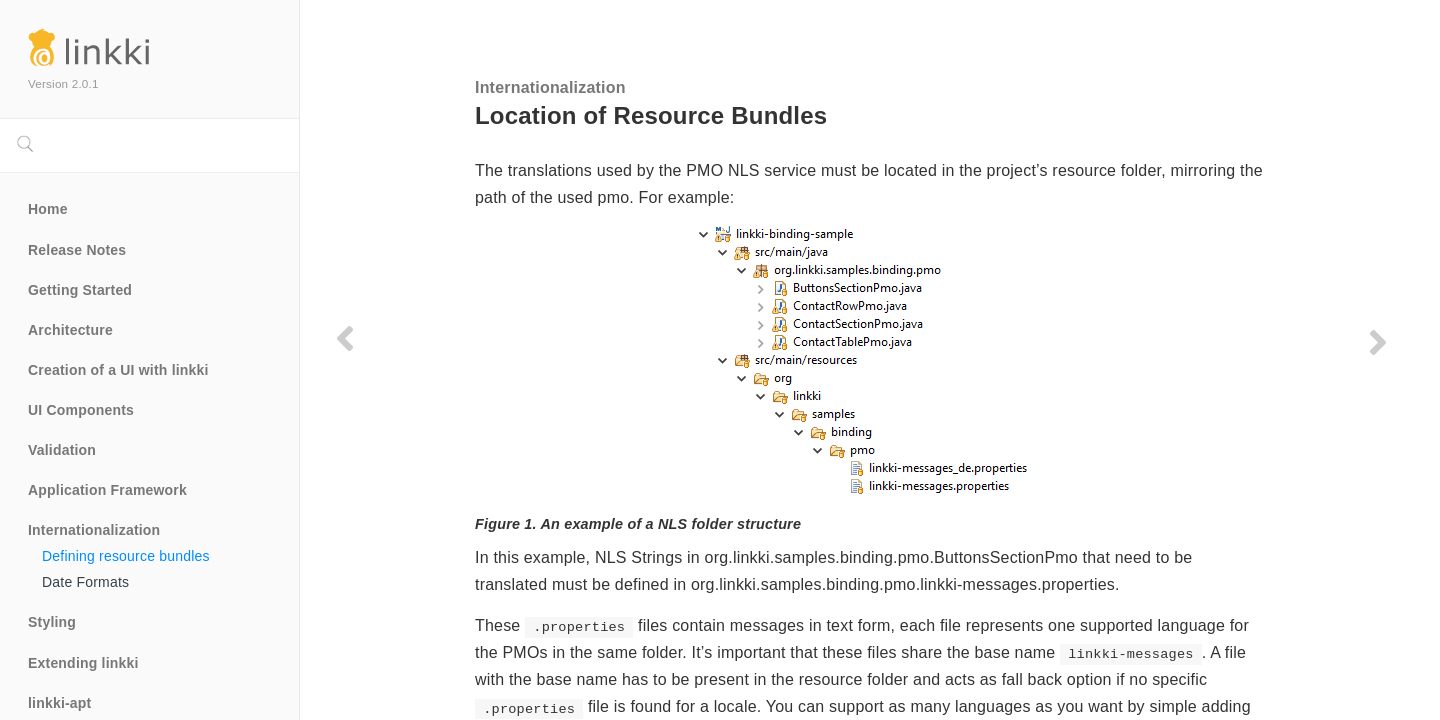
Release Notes (77, 250)
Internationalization (94, 530)
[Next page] (1378, 342)
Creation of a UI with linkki (118, 370)
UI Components (81, 410)
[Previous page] (345, 338)
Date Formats (85, 582)
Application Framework (107, 490)
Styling (52, 622)
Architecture (70, 330)
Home (48, 209)
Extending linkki (83, 663)
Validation (62, 450)
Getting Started (80, 290)
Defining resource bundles (126, 556)
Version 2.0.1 (63, 83)
